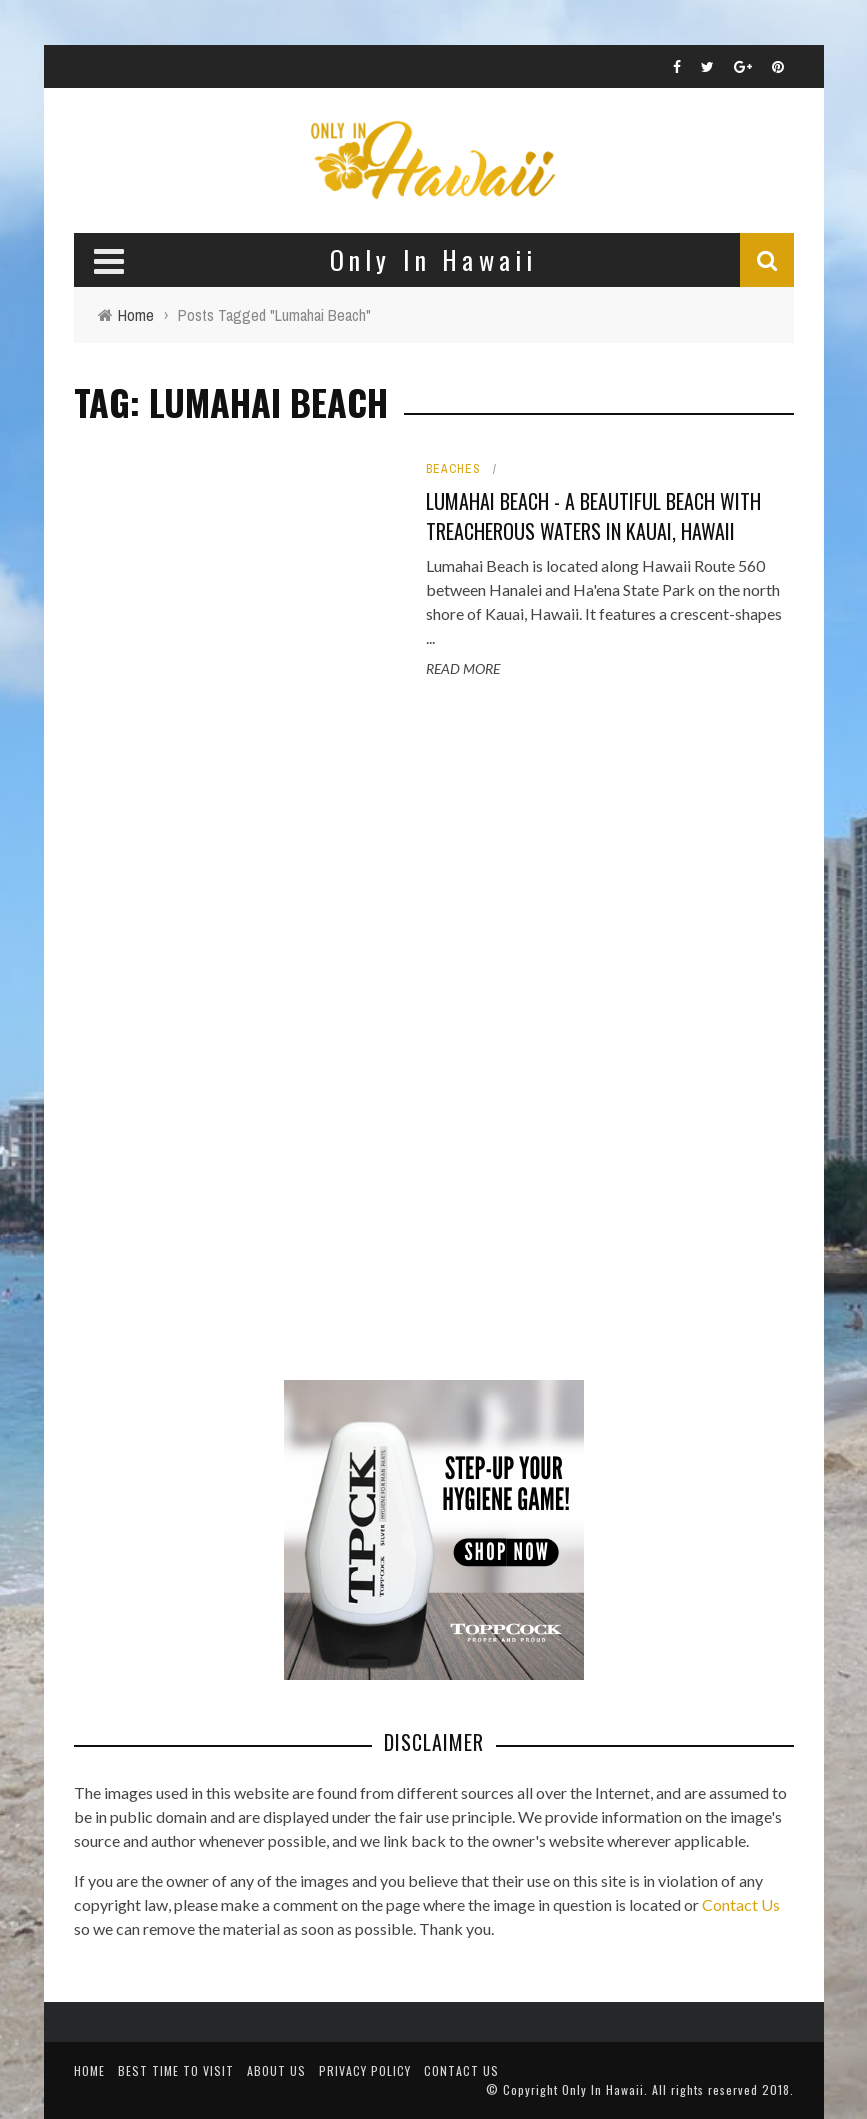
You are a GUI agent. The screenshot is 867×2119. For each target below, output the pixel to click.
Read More (463, 668)
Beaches (453, 469)
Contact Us (741, 1904)
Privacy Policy (365, 2070)
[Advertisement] (224, 1032)
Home (89, 2070)
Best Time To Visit (176, 2070)
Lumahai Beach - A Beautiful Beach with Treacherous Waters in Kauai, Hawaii (593, 516)
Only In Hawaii (603, 2089)
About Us (276, 2070)
